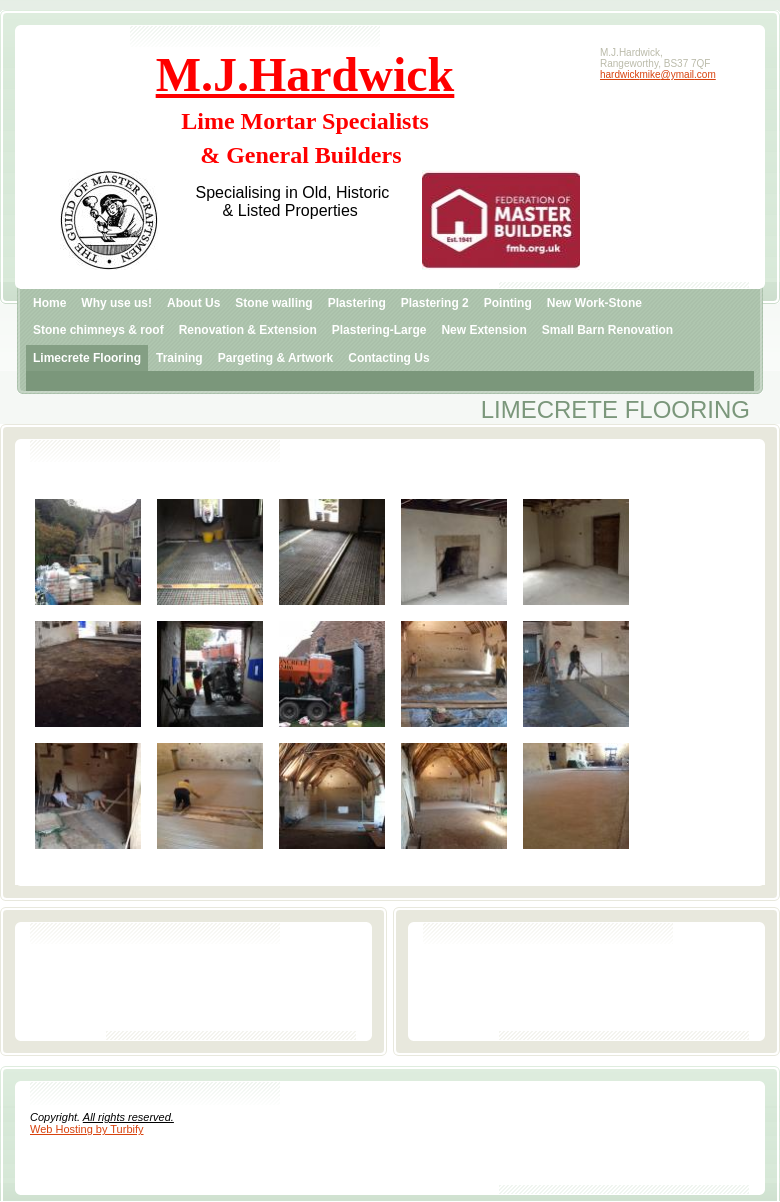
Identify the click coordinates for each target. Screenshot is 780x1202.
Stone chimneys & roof (98, 330)
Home (49, 303)
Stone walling (273, 303)
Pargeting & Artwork (276, 358)
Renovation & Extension (248, 330)
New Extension (483, 330)
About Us (193, 303)
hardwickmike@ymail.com (658, 74)
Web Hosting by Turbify (87, 1129)
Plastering (357, 303)
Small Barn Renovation (607, 330)
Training (179, 358)
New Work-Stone (594, 303)
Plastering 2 (435, 303)
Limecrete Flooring (87, 358)
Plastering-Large (379, 330)
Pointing (508, 303)
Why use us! (116, 303)
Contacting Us (388, 358)
